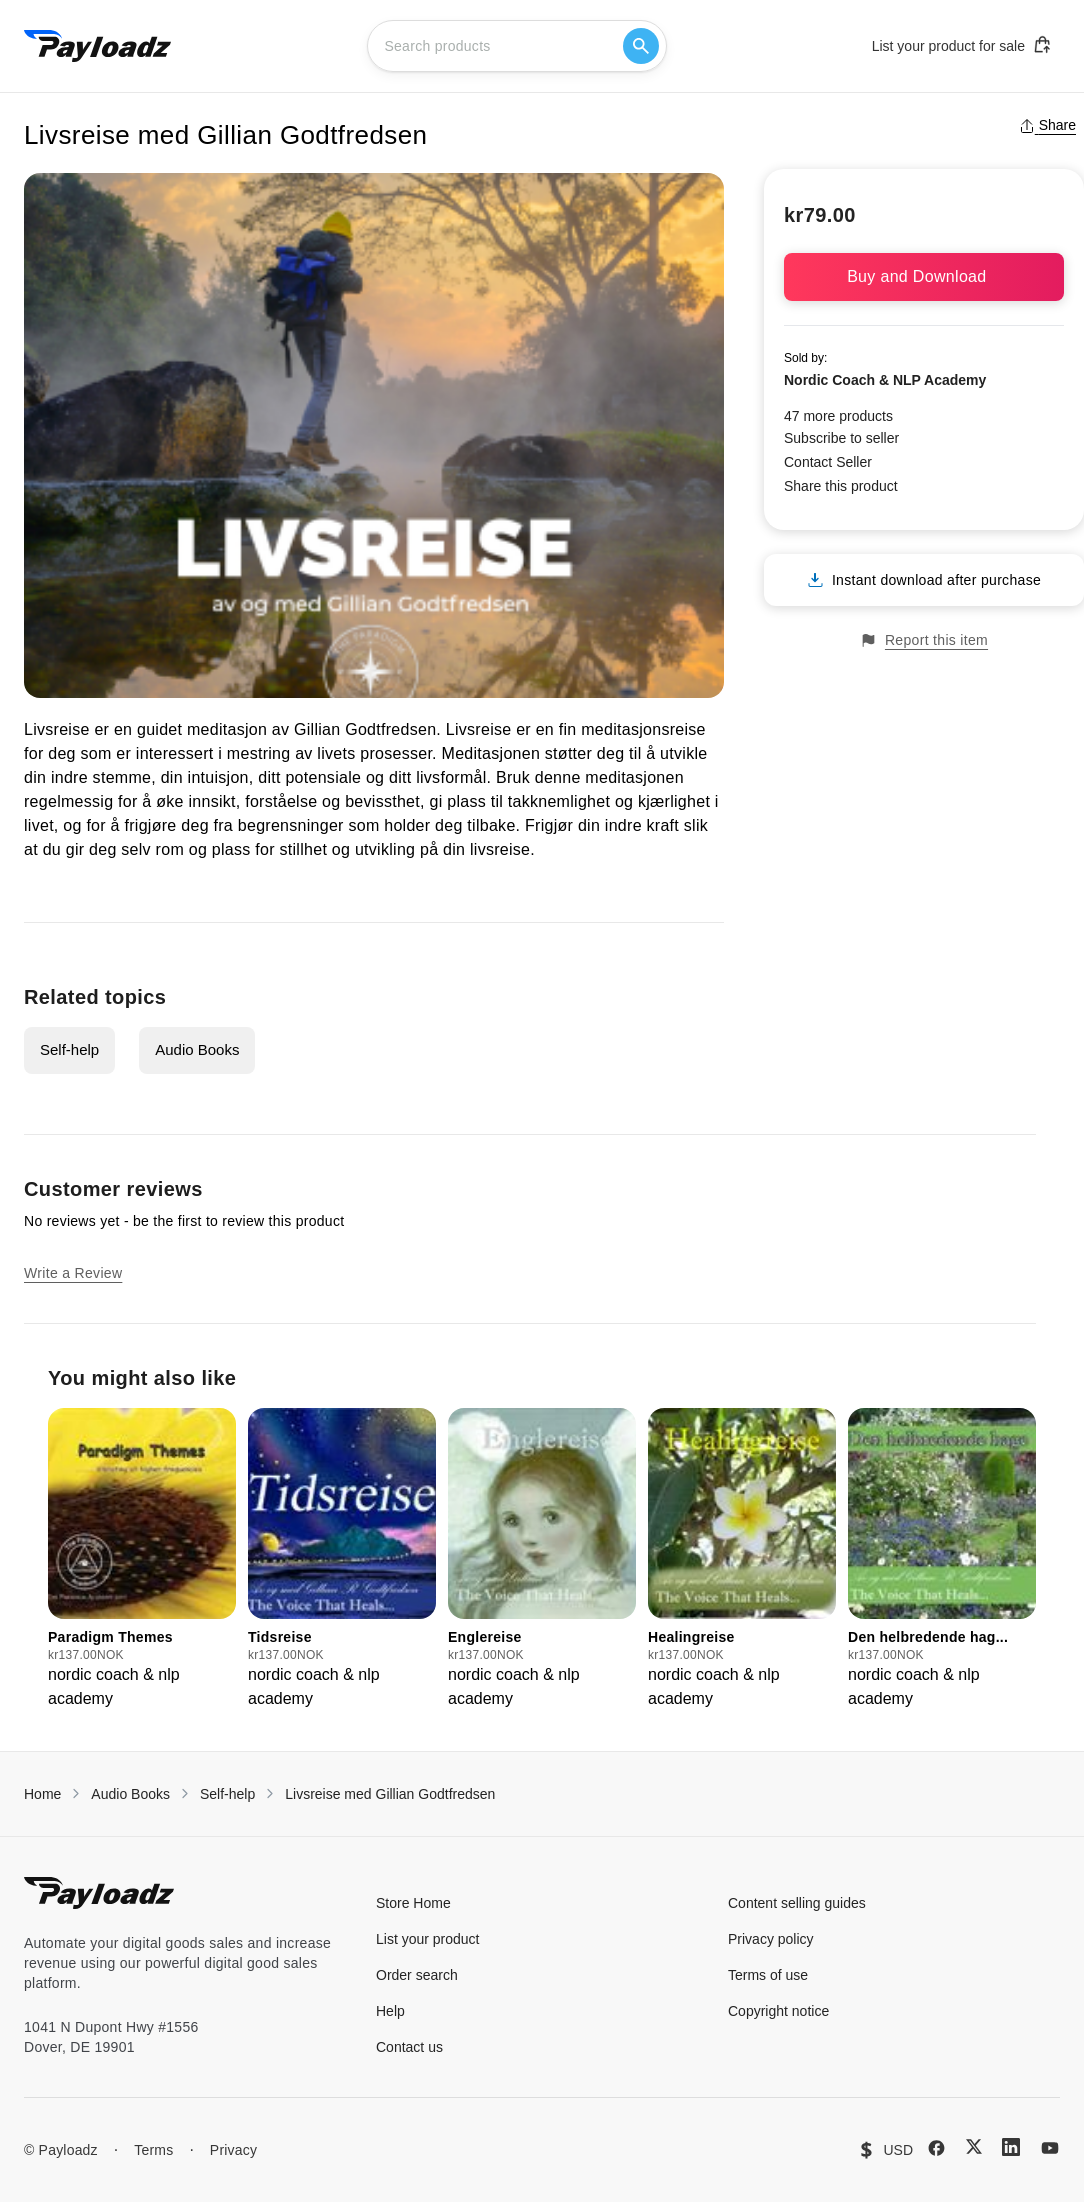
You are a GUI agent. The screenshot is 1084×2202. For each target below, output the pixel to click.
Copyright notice (778, 2011)
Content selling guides (797, 1903)
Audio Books (197, 1049)
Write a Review (73, 1273)
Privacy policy (771, 1939)
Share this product (841, 486)
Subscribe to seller (841, 438)
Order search (417, 1975)
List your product (428, 1939)
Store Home (413, 1903)
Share (1047, 125)
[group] (142, 1559)
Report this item (924, 640)
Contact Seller (828, 462)
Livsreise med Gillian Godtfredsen (390, 1794)
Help (390, 2011)
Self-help (69, 1049)
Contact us (409, 2047)
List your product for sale (962, 45)
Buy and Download (924, 276)
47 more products (838, 416)
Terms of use (768, 1975)
